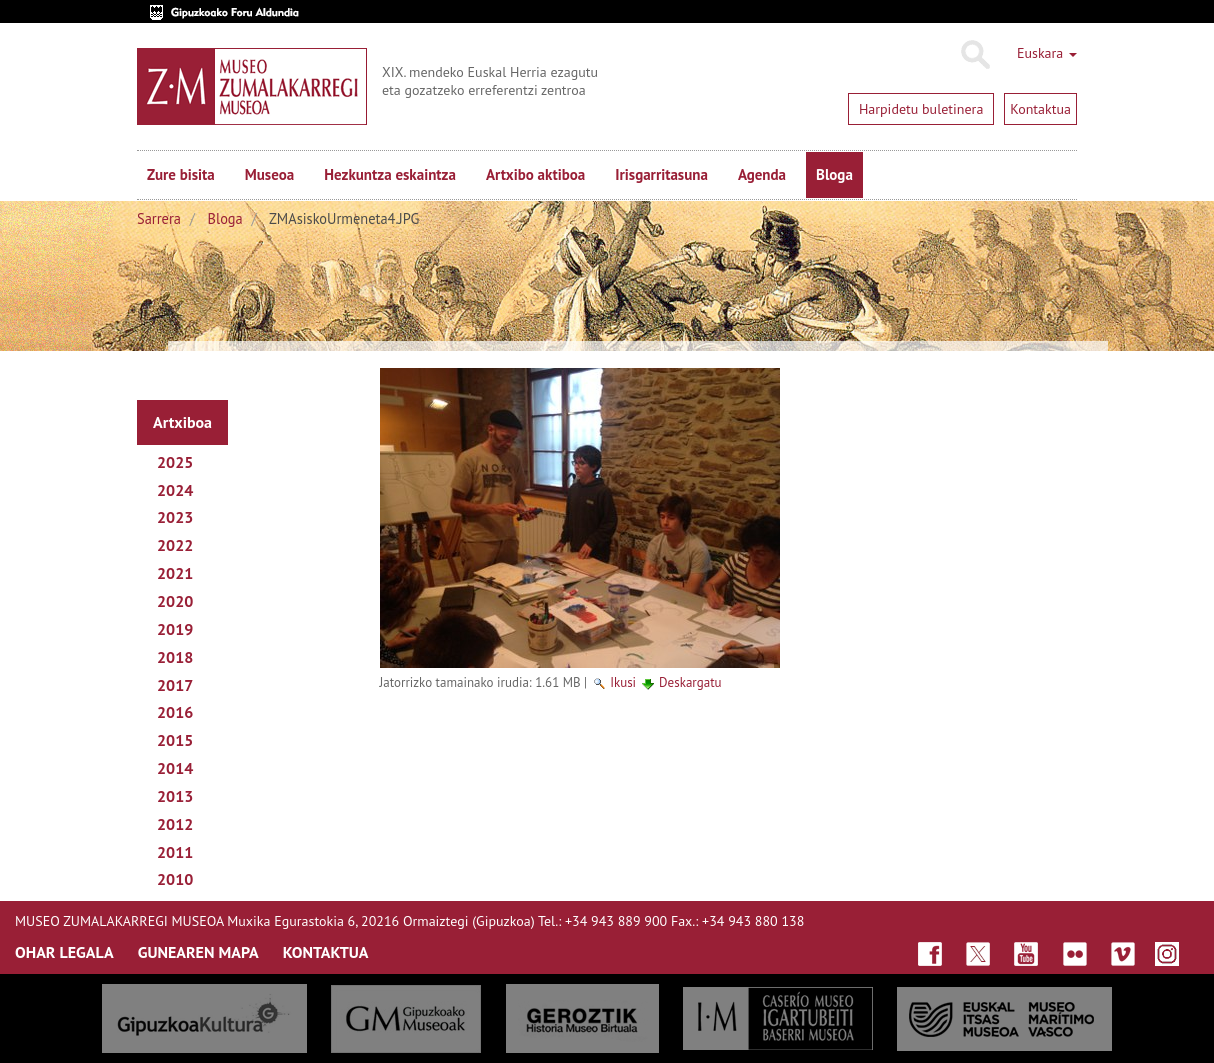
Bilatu (974, 55)
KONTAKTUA (326, 952)
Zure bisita (181, 174)
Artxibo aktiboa (535, 174)
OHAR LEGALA (64, 952)
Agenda (762, 174)
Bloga (834, 174)
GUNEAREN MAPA (198, 952)
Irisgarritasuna (661, 174)
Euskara (1047, 53)
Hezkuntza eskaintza (390, 174)
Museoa (269, 174)
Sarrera (159, 218)
